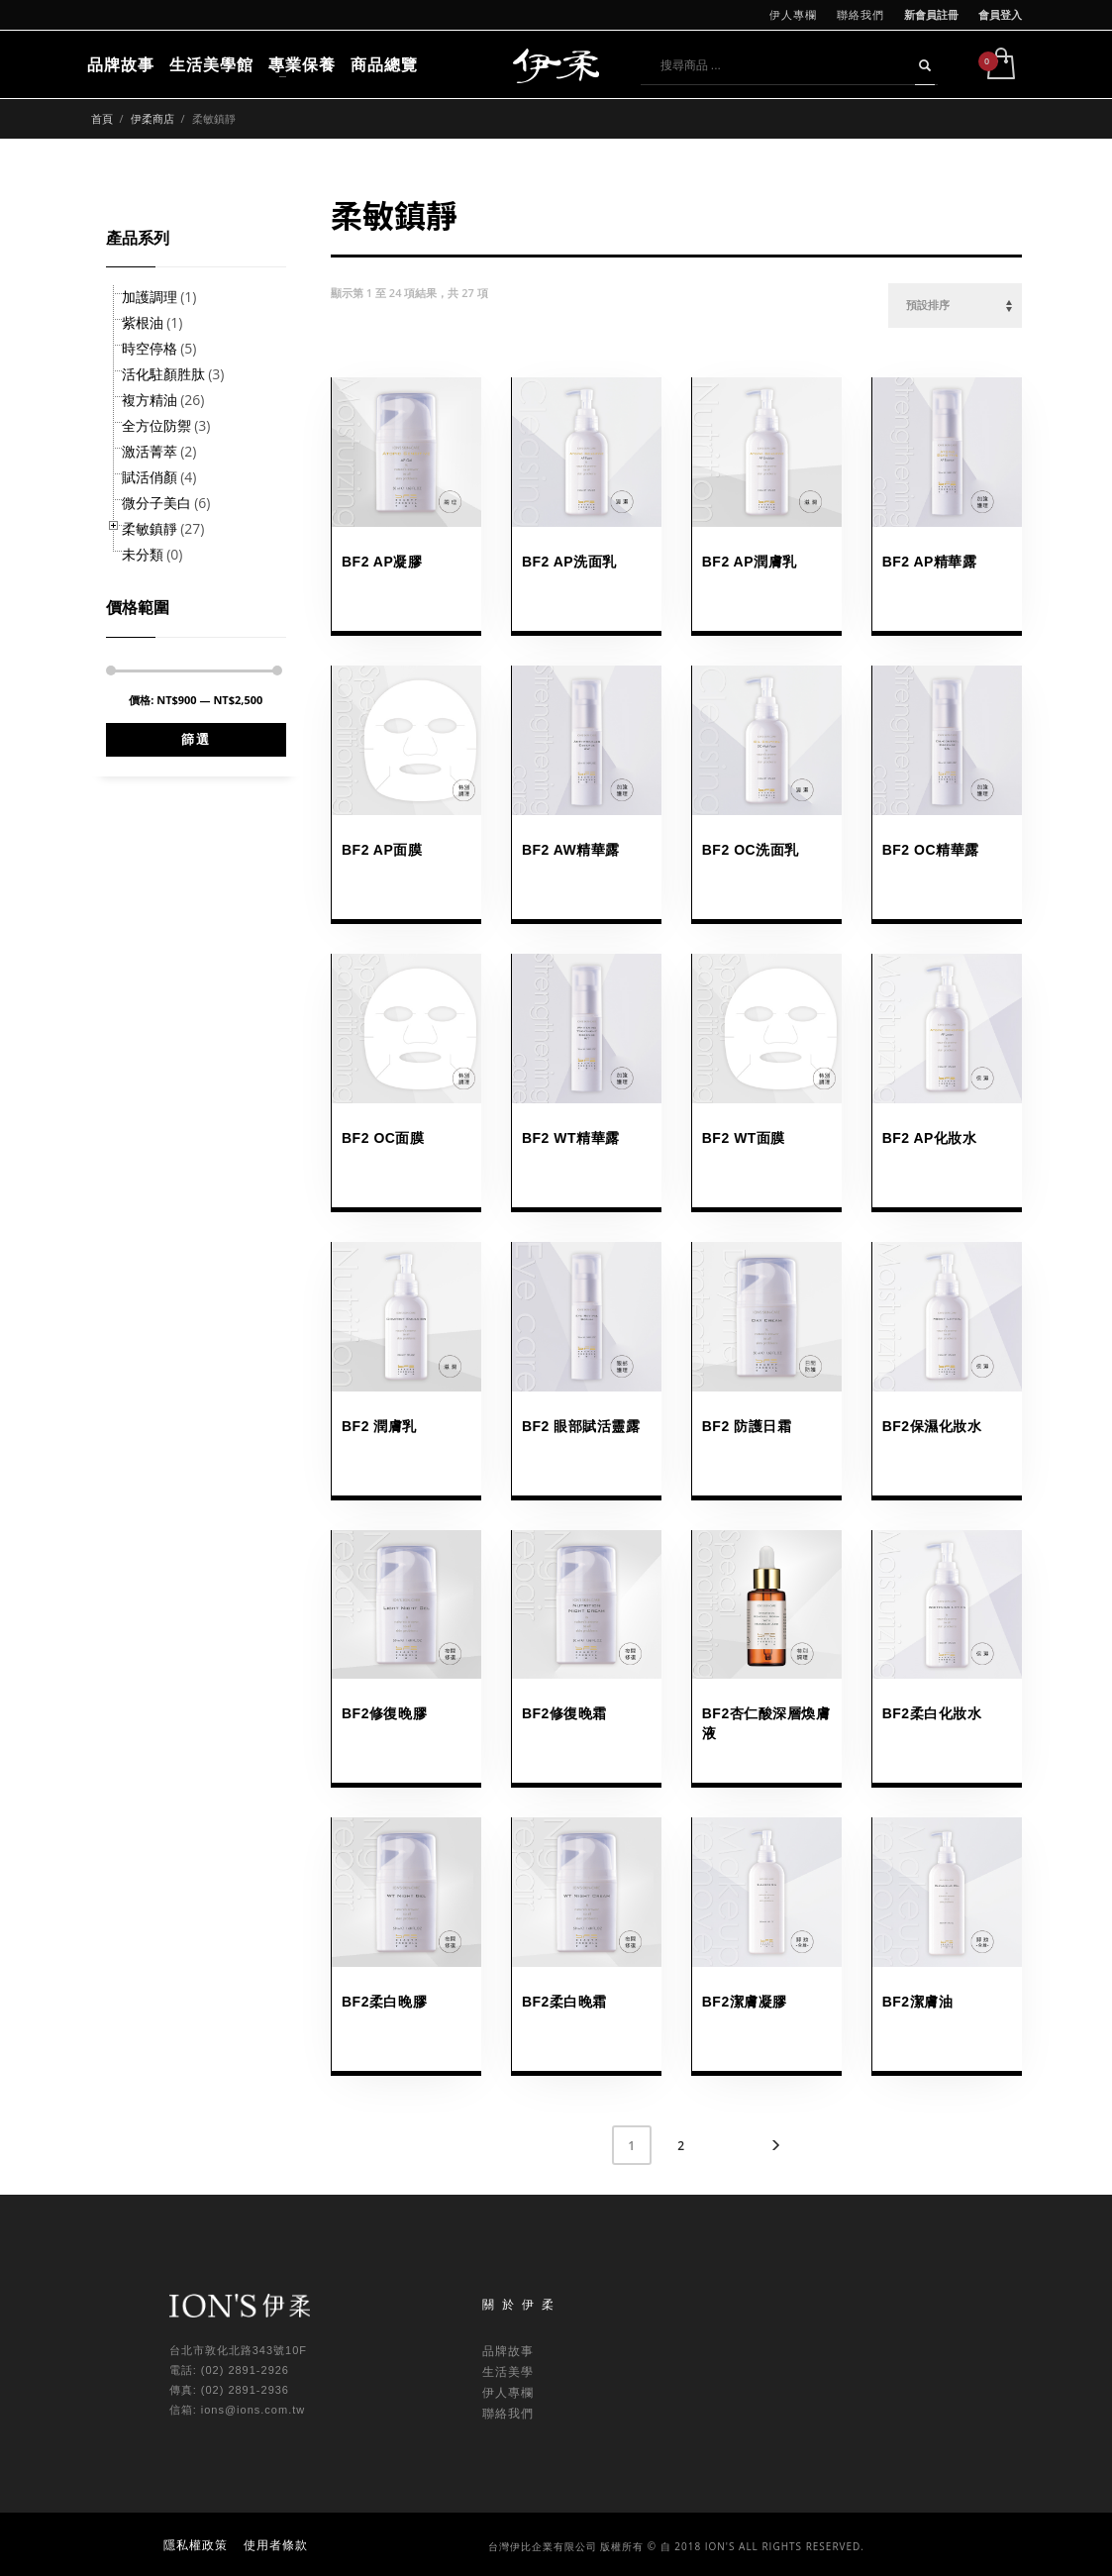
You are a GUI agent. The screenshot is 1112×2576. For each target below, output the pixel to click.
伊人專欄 (793, 14)
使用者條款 (276, 2544)
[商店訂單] (955, 305)
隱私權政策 (195, 2544)
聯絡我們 (860, 14)
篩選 (196, 739)
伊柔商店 (152, 118)
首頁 (102, 118)
